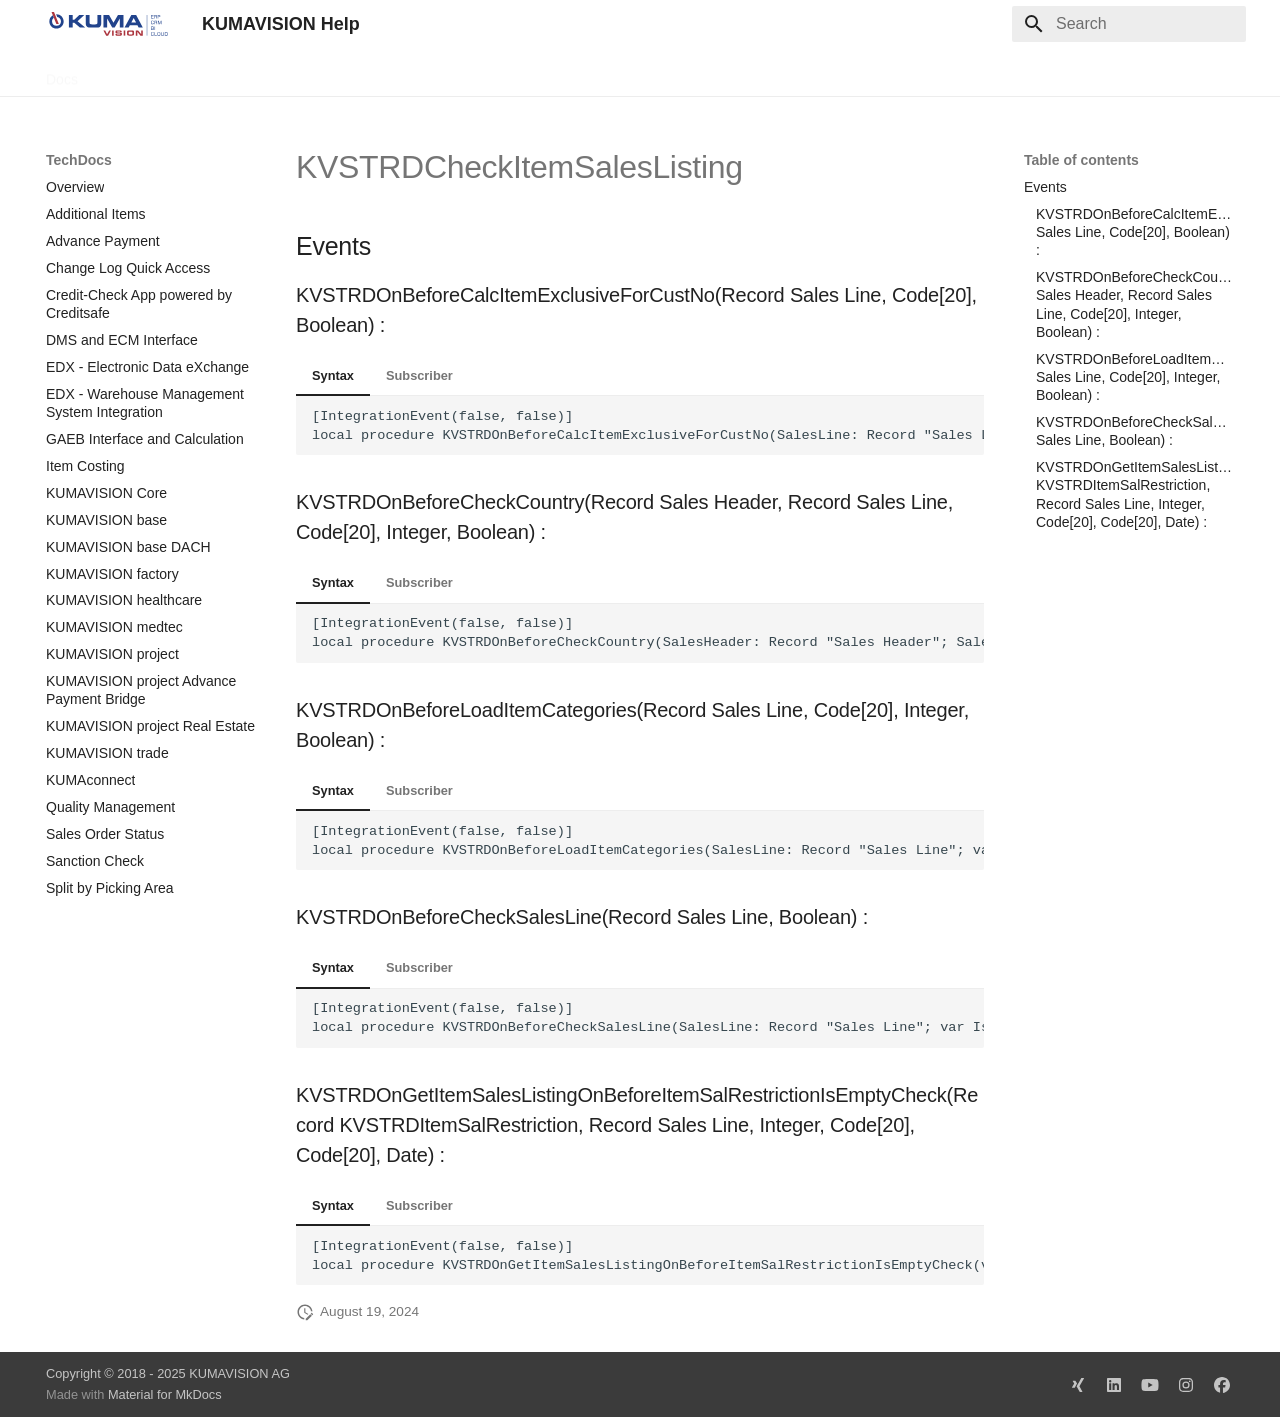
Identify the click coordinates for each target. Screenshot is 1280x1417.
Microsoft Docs (334, 73)
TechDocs (132, 73)
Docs (62, 73)
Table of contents (1081, 160)
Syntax (333, 375)
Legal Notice (443, 73)
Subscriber (419, 375)
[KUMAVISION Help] (108, 24)
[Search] (1129, 24)
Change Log (225, 73)
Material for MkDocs (165, 1394)
